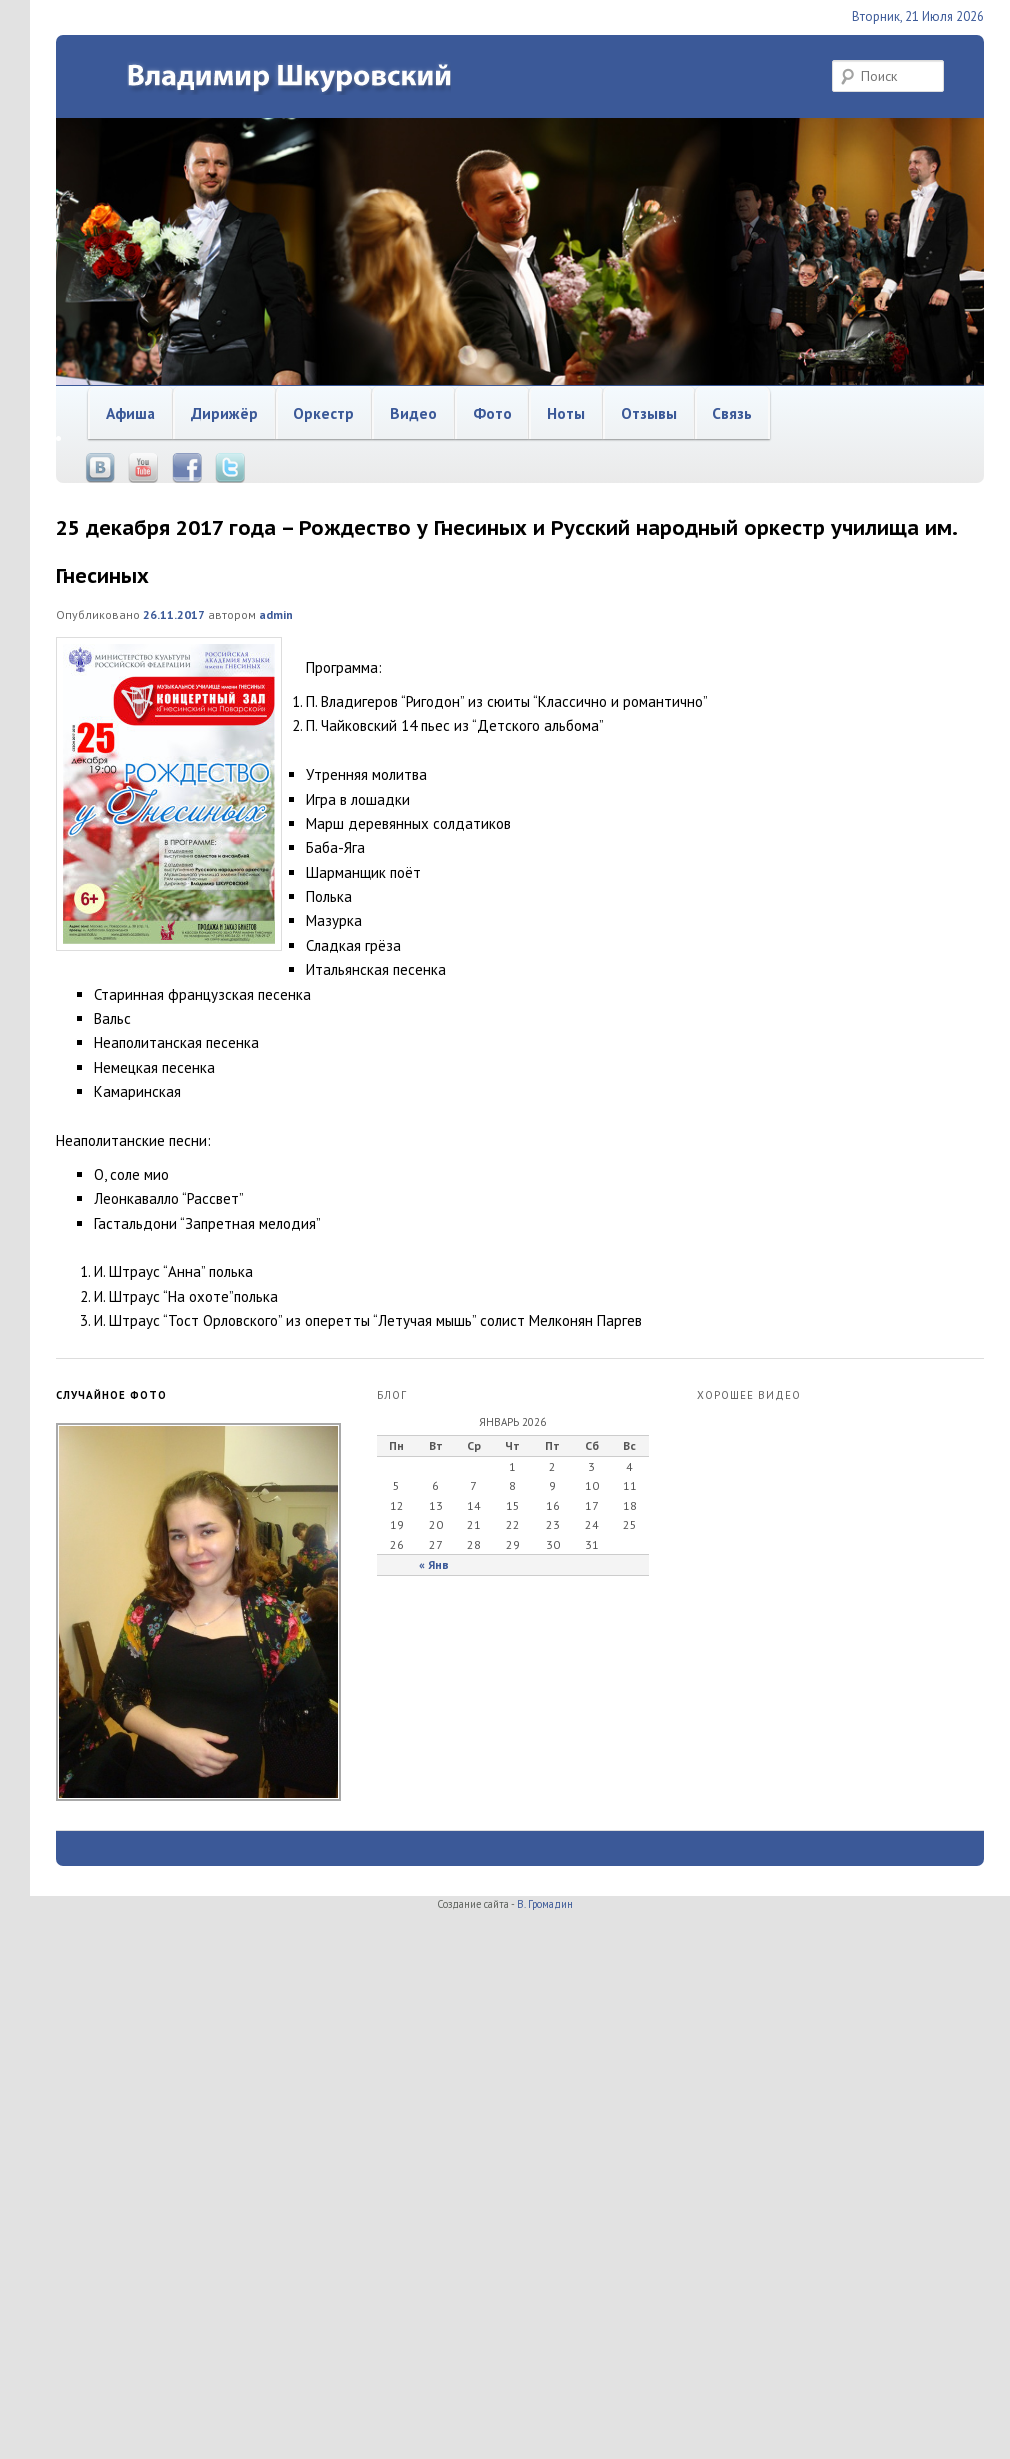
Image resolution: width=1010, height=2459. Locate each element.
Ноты (566, 413)
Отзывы (649, 413)
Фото (492, 413)
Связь (732, 413)
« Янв (434, 1564)
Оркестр (323, 413)
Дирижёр (224, 413)
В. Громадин (545, 1904)
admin (276, 614)
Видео (413, 413)
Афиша (130, 413)
